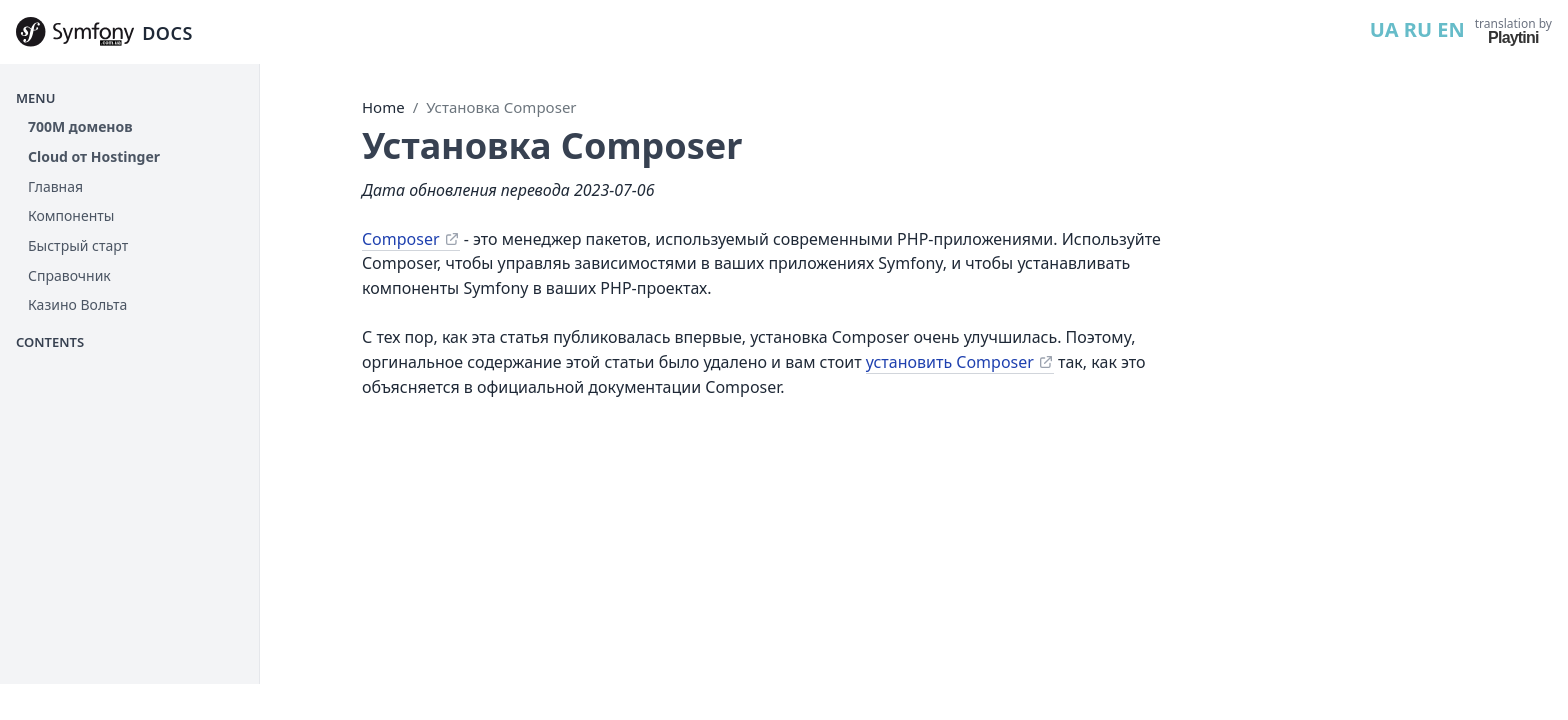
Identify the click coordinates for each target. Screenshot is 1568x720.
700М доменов (80, 126)
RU (1418, 29)
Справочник (69, 275)
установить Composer (950, 362)
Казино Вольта (77, 304)
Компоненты (71, 215)
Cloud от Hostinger (94, 156)
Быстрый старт (78, 245)
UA (1384, 29)
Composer (401, 239)
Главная (55, 186)
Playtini (1513, 37)
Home (383, 107)
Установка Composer (501, 107)
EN (1450, 29)
